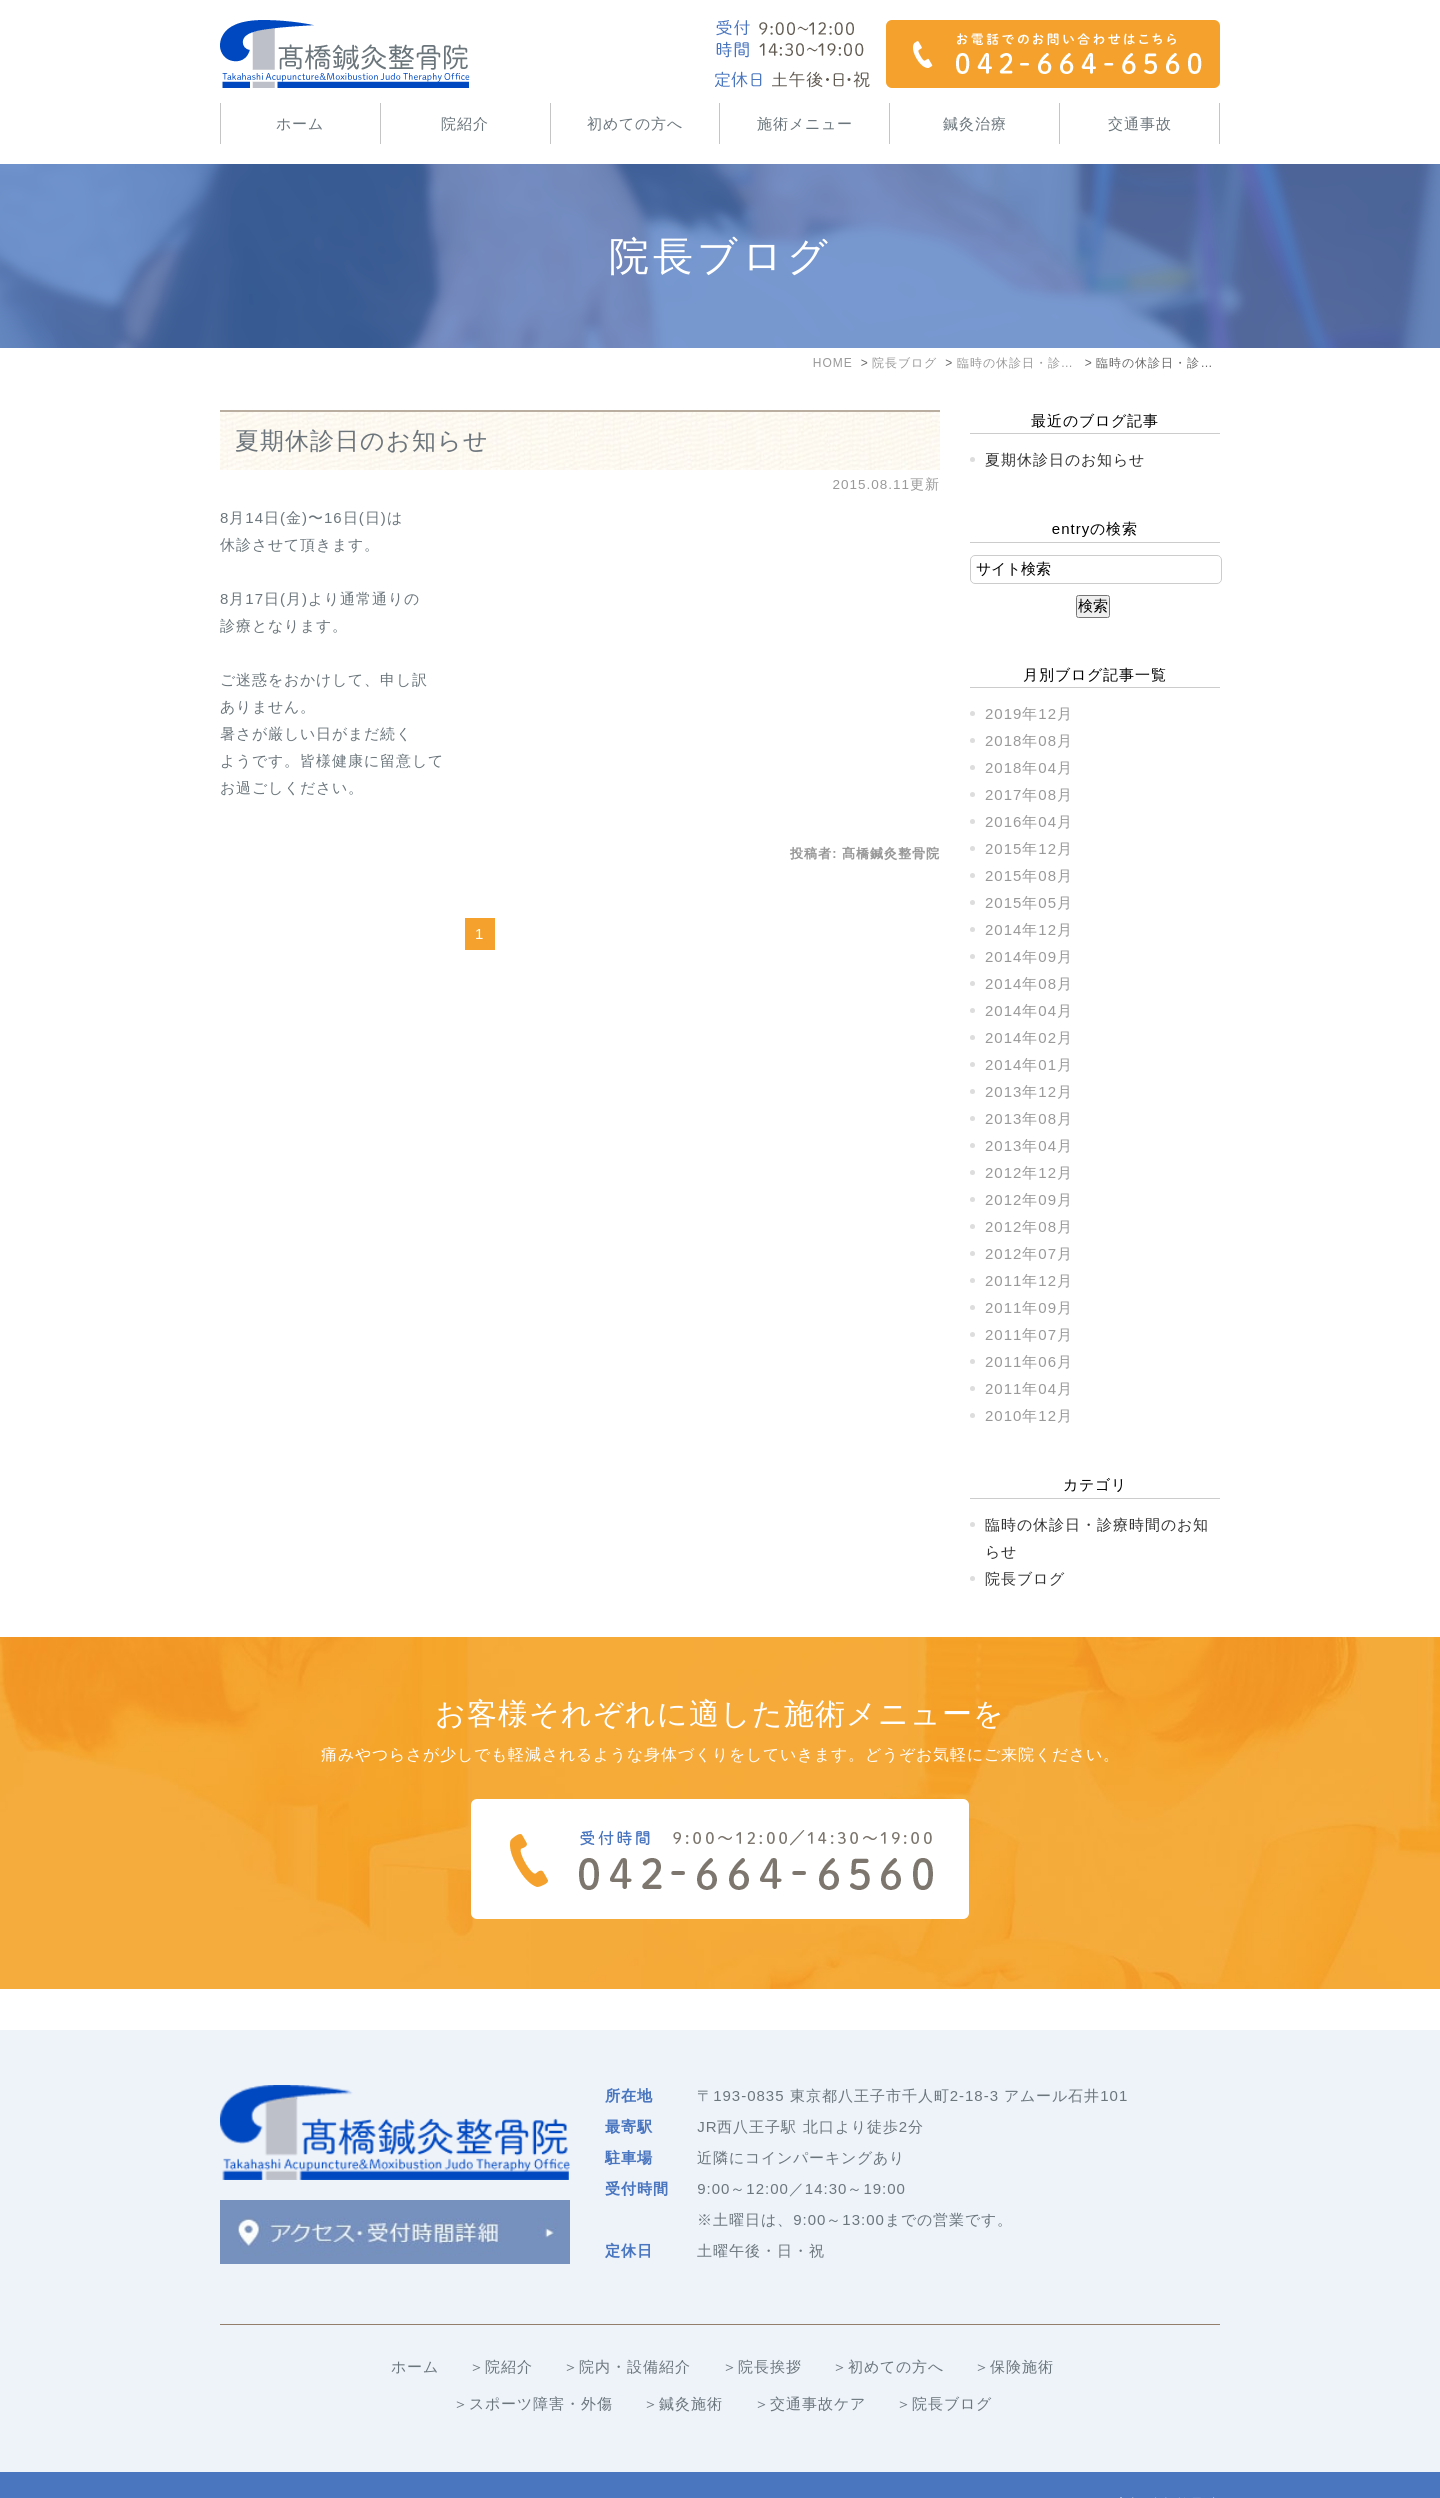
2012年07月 (1029, 1253)
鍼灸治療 (975, 123)
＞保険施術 (1014, 2325)
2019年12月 (1029, 713)
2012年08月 (1029, 1226)
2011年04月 (1029, 1388)
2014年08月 (1029, 983)
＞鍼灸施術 (683, 2362)
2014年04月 (1029, 1010)
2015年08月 (1029, 875)
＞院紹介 (501, 2325)
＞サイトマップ (276, 2464)
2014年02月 (1029, 1037)
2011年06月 (1029, 1361)
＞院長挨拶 (762, 2325)
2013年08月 (1029, 1118)
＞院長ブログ (944, 2362)
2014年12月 (1029, 929)
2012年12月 (1029, 1172)
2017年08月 (1029, 794)
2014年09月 (1029, 956)
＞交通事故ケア (810, 2362)
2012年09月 (1029, 1199)
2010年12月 (1029, 1415)
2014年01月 (1029, 1064)
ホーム (300, 123)
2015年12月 (1029, 848)
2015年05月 (1029, 902)
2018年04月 (1029, 767)
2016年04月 (1029, 821)
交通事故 (1140, 123)
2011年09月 (1029, 1307)
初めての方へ (635, 123)
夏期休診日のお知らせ (362, 440)
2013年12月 (1029, 1091)
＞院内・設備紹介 (627, 2325)
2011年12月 (1029, 1280)
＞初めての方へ (888, 2325)
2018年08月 (1029, 740)
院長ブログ (1025, 1578)
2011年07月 (1029, 1334)
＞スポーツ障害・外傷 (533, 2362)
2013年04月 (1029, 1145)
